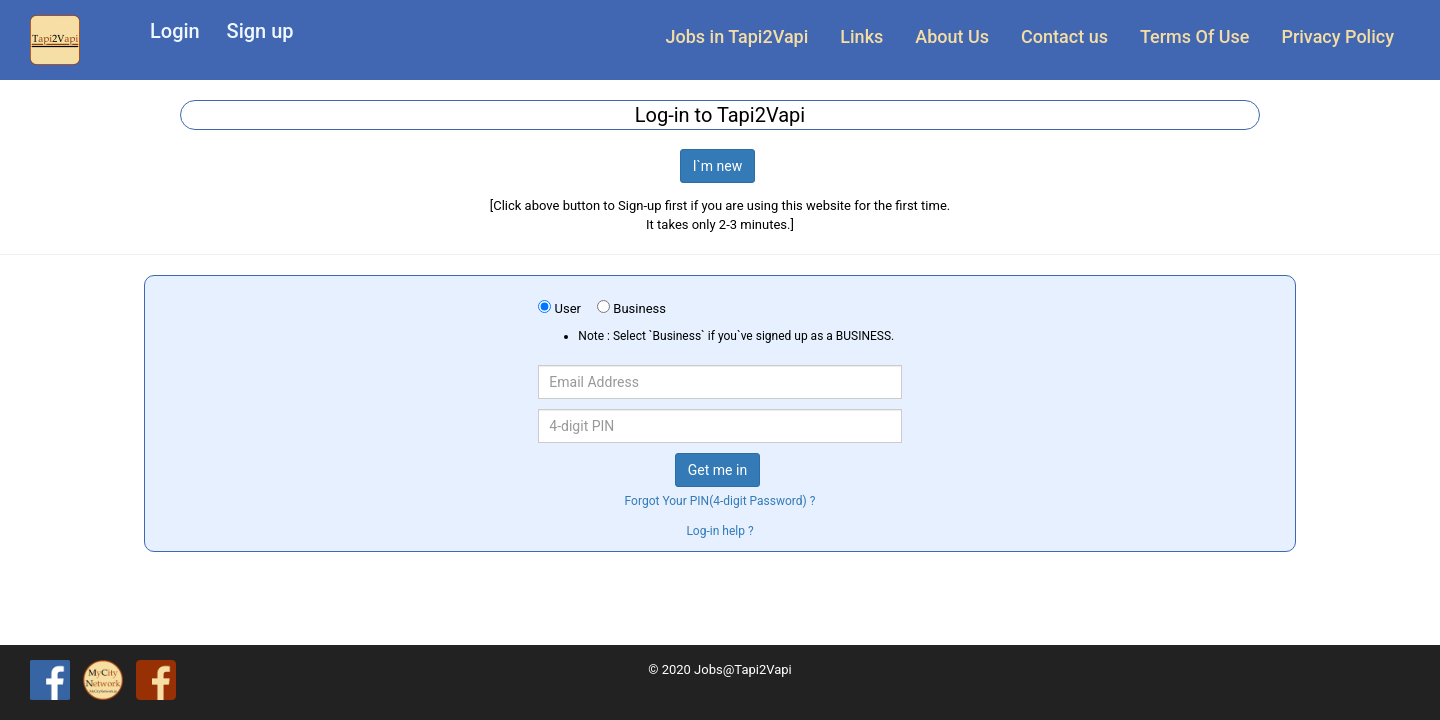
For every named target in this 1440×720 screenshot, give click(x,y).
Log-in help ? (719, 531)
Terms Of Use (1194, 36)
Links (861, 36)
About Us (952, 36)
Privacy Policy (1337, 36)
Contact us (1064, 36)
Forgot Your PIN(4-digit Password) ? (720, 501)
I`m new (718, 166)
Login (175, 31)
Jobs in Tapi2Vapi (737, 36)
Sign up (260, 31)
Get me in (717, 470)
